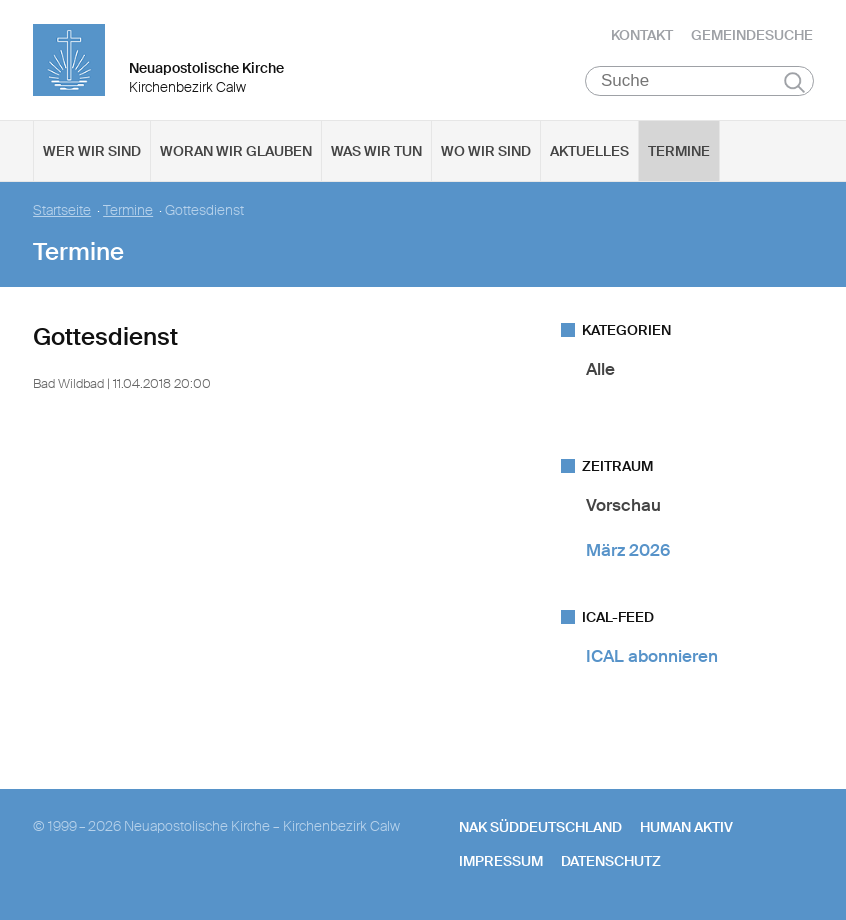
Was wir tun (376, 151)
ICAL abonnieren (652, 656)
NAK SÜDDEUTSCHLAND (540, 827)
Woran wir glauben (236, 151)
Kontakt (642, 35)
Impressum (501, 861)
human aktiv (686, 827)
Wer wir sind (92, 151)
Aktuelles (589, 151)
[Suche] (699, 81)
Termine (679, 151)
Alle (600, 369)
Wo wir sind (486, 151)
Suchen (794, 82)
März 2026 (628, 550)
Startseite (62, 210)
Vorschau (623, 505)
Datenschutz (611, 861)
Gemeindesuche (752, 35)
